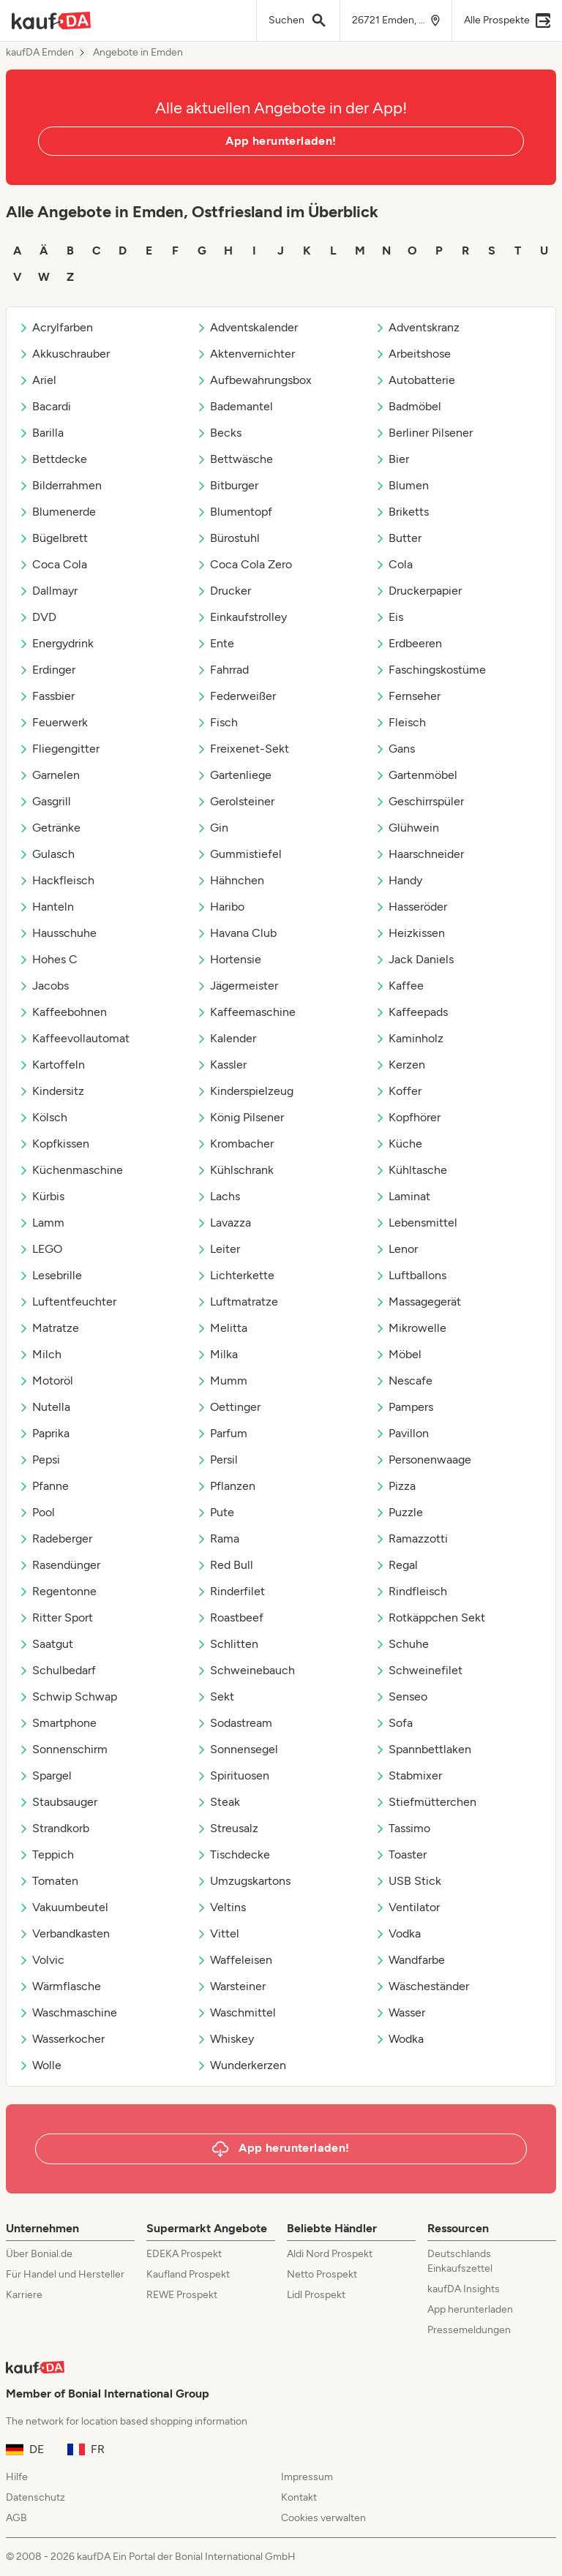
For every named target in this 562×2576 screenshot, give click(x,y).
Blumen (402, 485)
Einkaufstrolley (241, 617)
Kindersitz (51, 1091)
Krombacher (235, 1143)
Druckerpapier (418, 591)
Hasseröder (411, 907)
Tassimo (402, 1828)
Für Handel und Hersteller (65, 2274)
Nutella (44, 1407)
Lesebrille (50, 1275)
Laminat (402, 1196)
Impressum (307, 2477)
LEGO (40, 1249)
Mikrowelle (410, 1328)
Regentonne (57, 1591)
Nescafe (403, 1380)
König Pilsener (240, 1117)
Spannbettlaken (423, 1749)
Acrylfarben (55, 327)
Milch (39, 1354)
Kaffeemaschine (246, 1012)
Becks (218, 433)
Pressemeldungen (469, 2330)
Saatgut (45, 1644)
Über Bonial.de (39, 2254)
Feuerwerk (53, 722)
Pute (215, 1512)
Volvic (41, 1960)
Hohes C (48, 959)
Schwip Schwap (67, 1696)
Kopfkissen (53, 1143)
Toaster (401, 1854)
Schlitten (227, 1644)
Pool (36, 1512)
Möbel (398, 1354)
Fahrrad (222, 670)
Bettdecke (52, 459)
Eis (389, 617)
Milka (217, 1354)
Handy (398, 880)
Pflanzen (225, 1486)
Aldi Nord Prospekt (329, 2254)
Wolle (39, 2065)
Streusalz (227, 1828)
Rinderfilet (230, 1591)
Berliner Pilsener (424, 433)
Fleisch (400, 722)
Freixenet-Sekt (242, 749)
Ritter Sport (55, 1617)
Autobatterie (415, 380)
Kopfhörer (408, 1117)
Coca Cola (52, 564)
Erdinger (46, 670)
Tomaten (48, 1881)
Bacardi (44, 406)
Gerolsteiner (235, 801)
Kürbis (41, 1196)
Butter (398, 538)
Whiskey (225, 2039)
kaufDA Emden (40, 53)
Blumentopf (234, 512)
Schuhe (402, 1644)
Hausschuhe (57, 933)
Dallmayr (48, 591)
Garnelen (49, 775)
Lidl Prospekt (316, 2295)
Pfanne (43, 1486)
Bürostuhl (228, 538)
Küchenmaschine (70, 1170)
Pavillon (402, 1433)
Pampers (404, 1407)
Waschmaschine (67, 2012)
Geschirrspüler (419, 801)
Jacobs (43, 986)
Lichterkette (235, 1275)
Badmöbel (408, 406)
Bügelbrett (53, 538)
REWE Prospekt (181, 2295)
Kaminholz (409, 1038)
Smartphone (57, 1723)
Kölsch (42, 1117)
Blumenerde (57, 512)
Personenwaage (423, 1459)
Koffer (398, 1091)
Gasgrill (44, 801)
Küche (398, 1143)
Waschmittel (236, 2012)
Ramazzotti (411, 1538)
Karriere (24, 2295)
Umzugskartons (243, 1881)
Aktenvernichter (245, 354)
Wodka (399, 2039)
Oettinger (228, 1407)
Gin (212, 828)
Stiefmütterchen (425, 1802)
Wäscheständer (422, 1986)
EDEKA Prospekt (184, 2254)
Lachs (218, 1196)
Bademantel (234, 406)
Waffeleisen (234, 1960)
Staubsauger (57, 1802)
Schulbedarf (57, 1670)
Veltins (221, 1907)
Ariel (37, 380)
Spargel (45, 1775)
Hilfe (17, 2477)
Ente (215, 643)
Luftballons (410, 1275)
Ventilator (407, 1907)
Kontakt (299, 2497)
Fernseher (408, 696)
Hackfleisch (56, 880)
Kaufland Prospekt (188, 2274)
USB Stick (408, 1881)
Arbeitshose (413, 354)
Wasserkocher (61, 2039)
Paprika (44, 1433)
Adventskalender (247, 327)
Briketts (402, 512)
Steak (218, 1802)
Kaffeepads (411, 1012)
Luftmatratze (237, 1301)
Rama (217, 1538)
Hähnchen (230, 880)
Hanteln (46, 907)
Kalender (226, 1038)
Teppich (46, 1854)
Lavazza (223, 1222)
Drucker (223, 591)
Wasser (400, 2012)
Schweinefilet (418, 1670)
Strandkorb (53, 1828)
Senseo (401, 1696)
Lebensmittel (416, 1222)
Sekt (215, 1696)
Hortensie (228, 959)
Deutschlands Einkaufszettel (459, 2261)
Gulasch (46, 854)
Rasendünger (59, 1565)
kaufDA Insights (463, 2289)
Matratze (48, 1328)
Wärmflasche (59, 1986)
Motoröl (45, 1380)
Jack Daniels (414, 959)
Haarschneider (419, 854)
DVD (37, 617)
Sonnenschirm (63, 1749)
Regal (396, 1565)
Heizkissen (410, 933)
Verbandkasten (64, 1933)
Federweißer (236, 696)
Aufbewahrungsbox (254, 380)
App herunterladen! (280, 141)
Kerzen (400, 1065)
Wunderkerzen (241, 2065)
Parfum (221, 1433)
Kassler (221, 1065)
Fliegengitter (59, 749)
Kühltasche (411, 1170)
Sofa (394, 1723)
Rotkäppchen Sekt (430, 1617)
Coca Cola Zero (244, 564)
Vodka (398, 1933)
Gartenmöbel (416, 775)
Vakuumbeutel (63, 1907)
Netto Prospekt (322, 2274)
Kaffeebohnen (62, 1012)
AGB (16, 2518)
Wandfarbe (410, 1960)
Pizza (395, 1486)
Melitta (221, 1328)
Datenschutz (35, 2497)
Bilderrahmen (60, 485)
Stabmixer (408, 1775)
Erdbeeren (408, 643)
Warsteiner (231, 1986)
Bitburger (227, 485)
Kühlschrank (235, 1170)
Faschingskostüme (430, 670)
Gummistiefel (239, 854)
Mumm (221, 1380)
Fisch (217, 722)
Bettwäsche (234, 459)
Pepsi (39, 1459)
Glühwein (407, 828)
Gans (395, 749)
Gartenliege (233, 775)
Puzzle (399, 1512)
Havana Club (236, 933)
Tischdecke (233, 1854)
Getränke (49, 828)
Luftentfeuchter (67, 1301)
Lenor (396, 1249)
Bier (392, 459)
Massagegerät (418, 1301)
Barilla (41, 433)
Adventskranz (417, 327)
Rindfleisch (411, 1591)
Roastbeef (229, 1617)
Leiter (218, 1249)
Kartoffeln (51, 1065)
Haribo (220, 907)
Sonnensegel (237, 1749)
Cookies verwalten (323, 2518)
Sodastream (234, 1723)
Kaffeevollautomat (74, 1038)
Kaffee (399, 986)
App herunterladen (470, 2309)
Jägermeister (237, 986)
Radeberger (55, 1538)
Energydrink (56, 643)
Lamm (41, 1222)
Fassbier (46, 696)
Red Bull (224, 1565)
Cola (394, 564)
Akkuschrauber (64, 354)
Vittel (217, 1933)
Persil (217, 1459)
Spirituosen (232, 1775)
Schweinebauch (245, 1670)
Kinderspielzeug (244, 1091)
